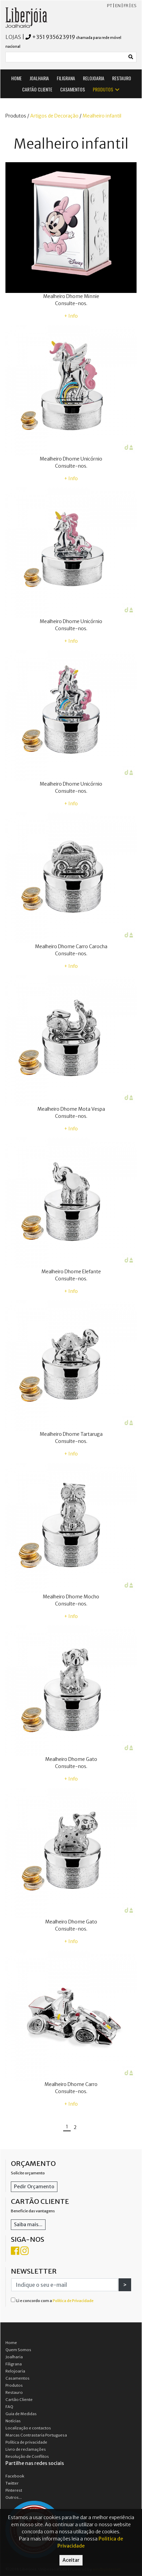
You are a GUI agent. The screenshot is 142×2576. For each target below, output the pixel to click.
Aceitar (71, 2560)
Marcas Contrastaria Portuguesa (36, 2435)
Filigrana (13, 2364)
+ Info (71, 316)
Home (11, 2342)
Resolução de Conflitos (27, 2456)
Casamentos (17, 2378)
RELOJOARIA (93, 78)
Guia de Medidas (21, 2413)
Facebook (14, 2476)
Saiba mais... (28, 2224)
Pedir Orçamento (34, 2187)
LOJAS (13, 37)
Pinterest (13, 2490)
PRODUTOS (106, 89)
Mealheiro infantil (102, 116)
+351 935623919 (53, 37)
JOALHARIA (39, 78)
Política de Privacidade (73, 2300)
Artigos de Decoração (54, 116)
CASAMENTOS (72, 89)
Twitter (12, 2483)
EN (118, 5)
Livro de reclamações (25, 2449)
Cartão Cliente (19, 2399)
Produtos (14, 2385)
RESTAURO (121, 78)
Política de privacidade (26, 2442)
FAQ (9, 2406)
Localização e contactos (28, 2428)
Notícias (13, 2421)
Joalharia (14, 2357)
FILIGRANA (66, 78)
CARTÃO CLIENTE (37, 89)
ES (134, 5)
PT (109, 5)
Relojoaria (15, 2371)
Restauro (14, 2392)
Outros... (13, 2497)
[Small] (66, 57)
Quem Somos (18, 2349)
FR (126, 5)
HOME (16, 78)
